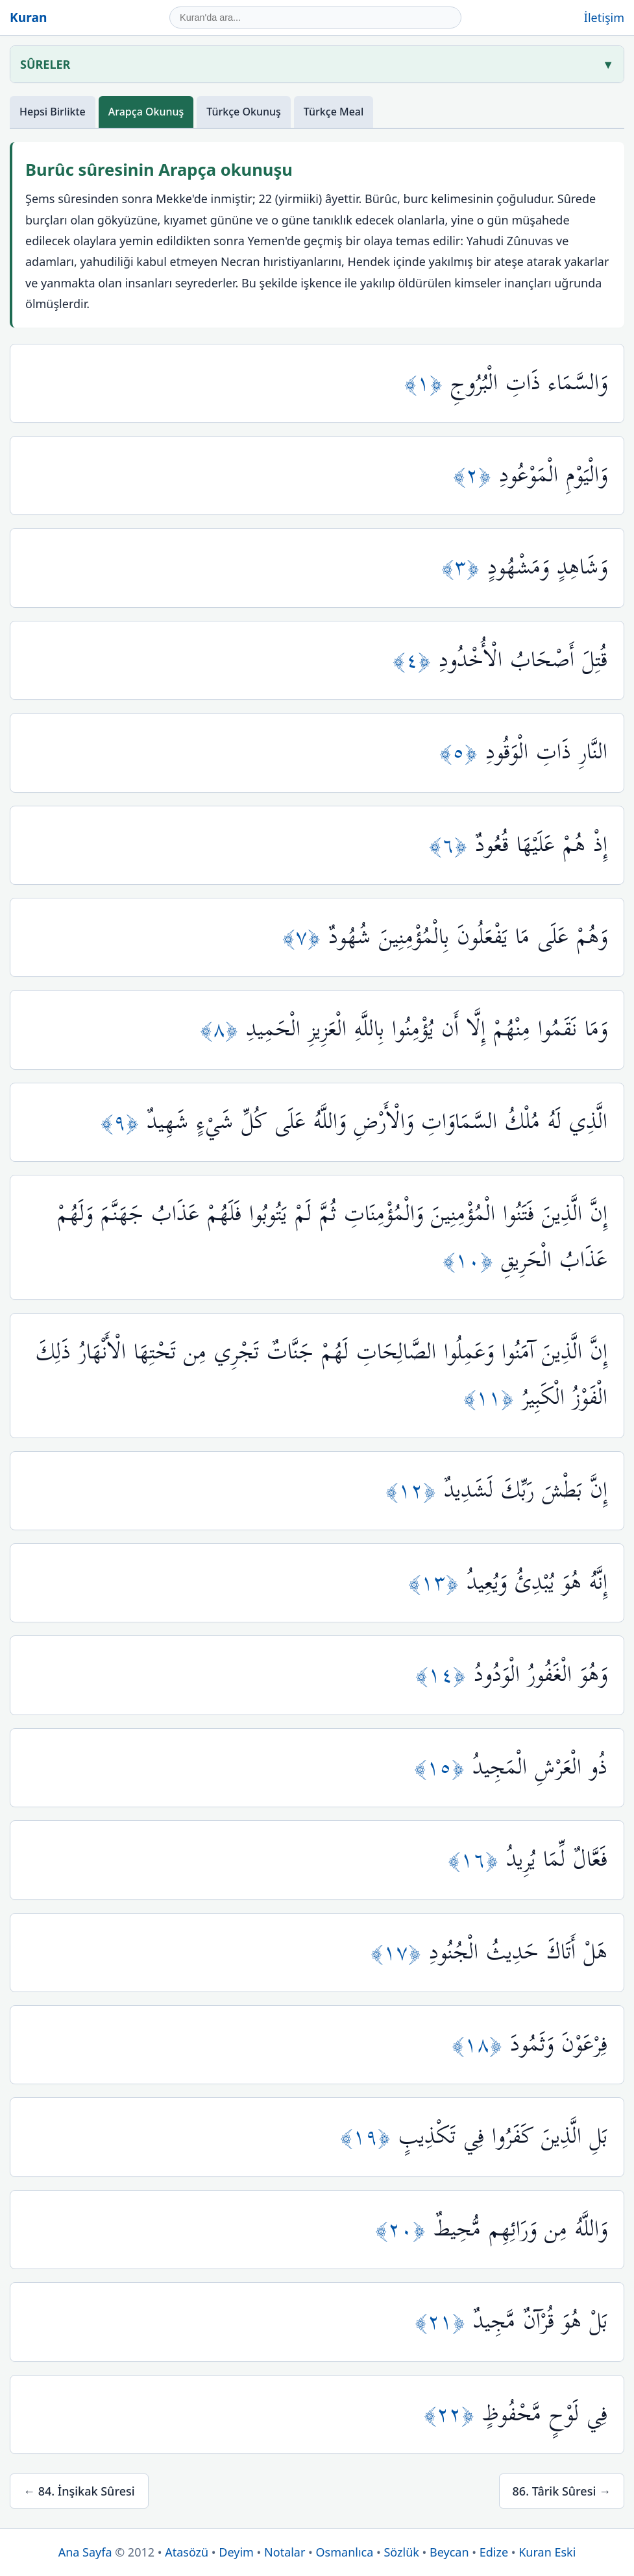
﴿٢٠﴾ (404, 2229)
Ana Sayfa (85, 2552)
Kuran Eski (547, 2552)
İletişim (604, 17)
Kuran (28, 17)
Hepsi (52, 111)
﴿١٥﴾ (443, 1767)
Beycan (449, 2552)
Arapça (146, 111)
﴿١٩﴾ (369, 2136)
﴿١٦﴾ (477, 1859)
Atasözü (186, 2552)
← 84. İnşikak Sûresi (79, 2491)
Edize (494, 2552)
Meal (334, 111)
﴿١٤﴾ (444, 1675)
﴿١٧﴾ (400, 1952)
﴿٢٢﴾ (453, 2414)
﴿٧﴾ (305, 937)
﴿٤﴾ (416, 660)
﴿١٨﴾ (481, 2044)
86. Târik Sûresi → (562, 2491)
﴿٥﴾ (462, 752)
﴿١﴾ (427, 383)
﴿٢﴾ (476, 475)
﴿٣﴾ (464, 567)
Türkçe (243, 111)
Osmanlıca (345, 2552)
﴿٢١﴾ (444, 2321)
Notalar (284, 2552)
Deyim (236, 2552)
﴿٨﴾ (223, 1029)
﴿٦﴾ (452, 845)
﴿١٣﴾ (437, 1582)
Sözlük (401, 2552)
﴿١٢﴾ (414, 1490)
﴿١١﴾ (492, 1398)
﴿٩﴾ (124, 1122)
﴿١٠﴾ (472, 1260)
